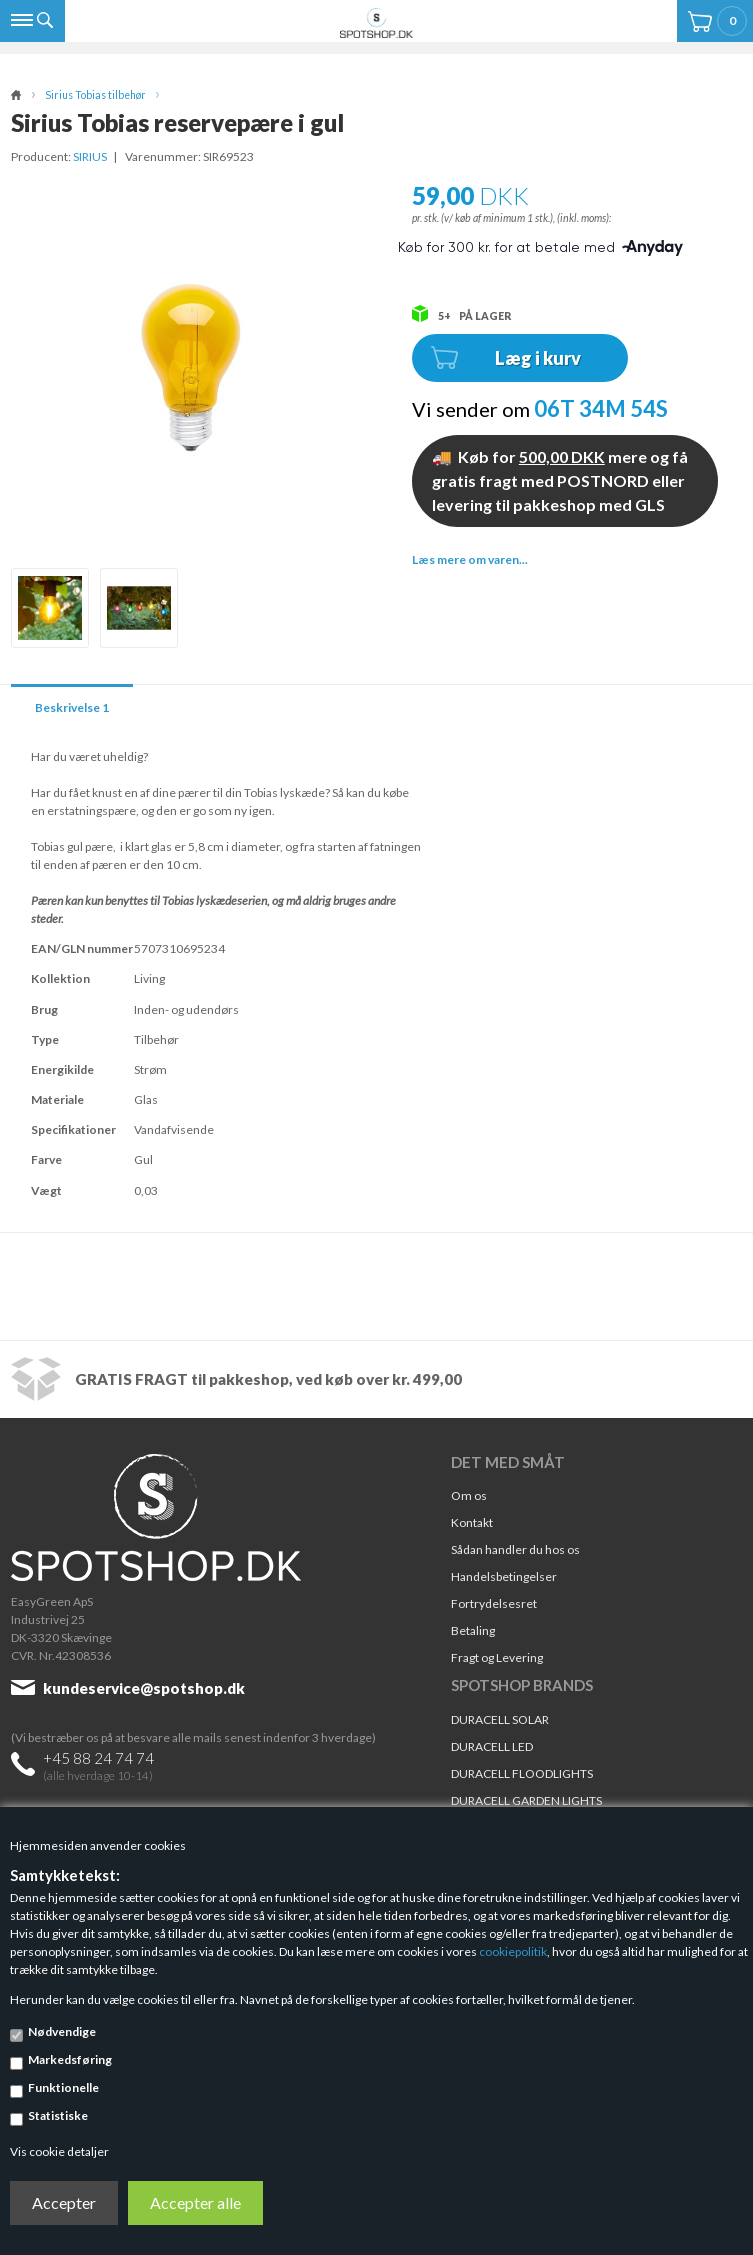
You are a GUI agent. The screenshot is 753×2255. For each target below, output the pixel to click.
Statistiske (58, 2115)
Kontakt (472, 1522)
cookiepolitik (513, 1951)
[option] (50, 608)
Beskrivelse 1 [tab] (72, 707)
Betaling (473, 1630)
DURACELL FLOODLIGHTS (522, 1773)
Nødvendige (62, 2031)
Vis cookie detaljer (59, 2151)
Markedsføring (70, 2059)
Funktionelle (63, 2087)
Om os (469, 1495)
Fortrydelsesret (494, 1603)
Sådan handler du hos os (515, 1549)
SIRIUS (90, 156)
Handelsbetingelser (504, 1576)
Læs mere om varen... (470, 559)
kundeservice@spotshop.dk (144, 1688)
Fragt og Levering (497, 1657)
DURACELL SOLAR (500, 1719)
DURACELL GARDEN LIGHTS (526, 1800)
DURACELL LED (492, 1746)
